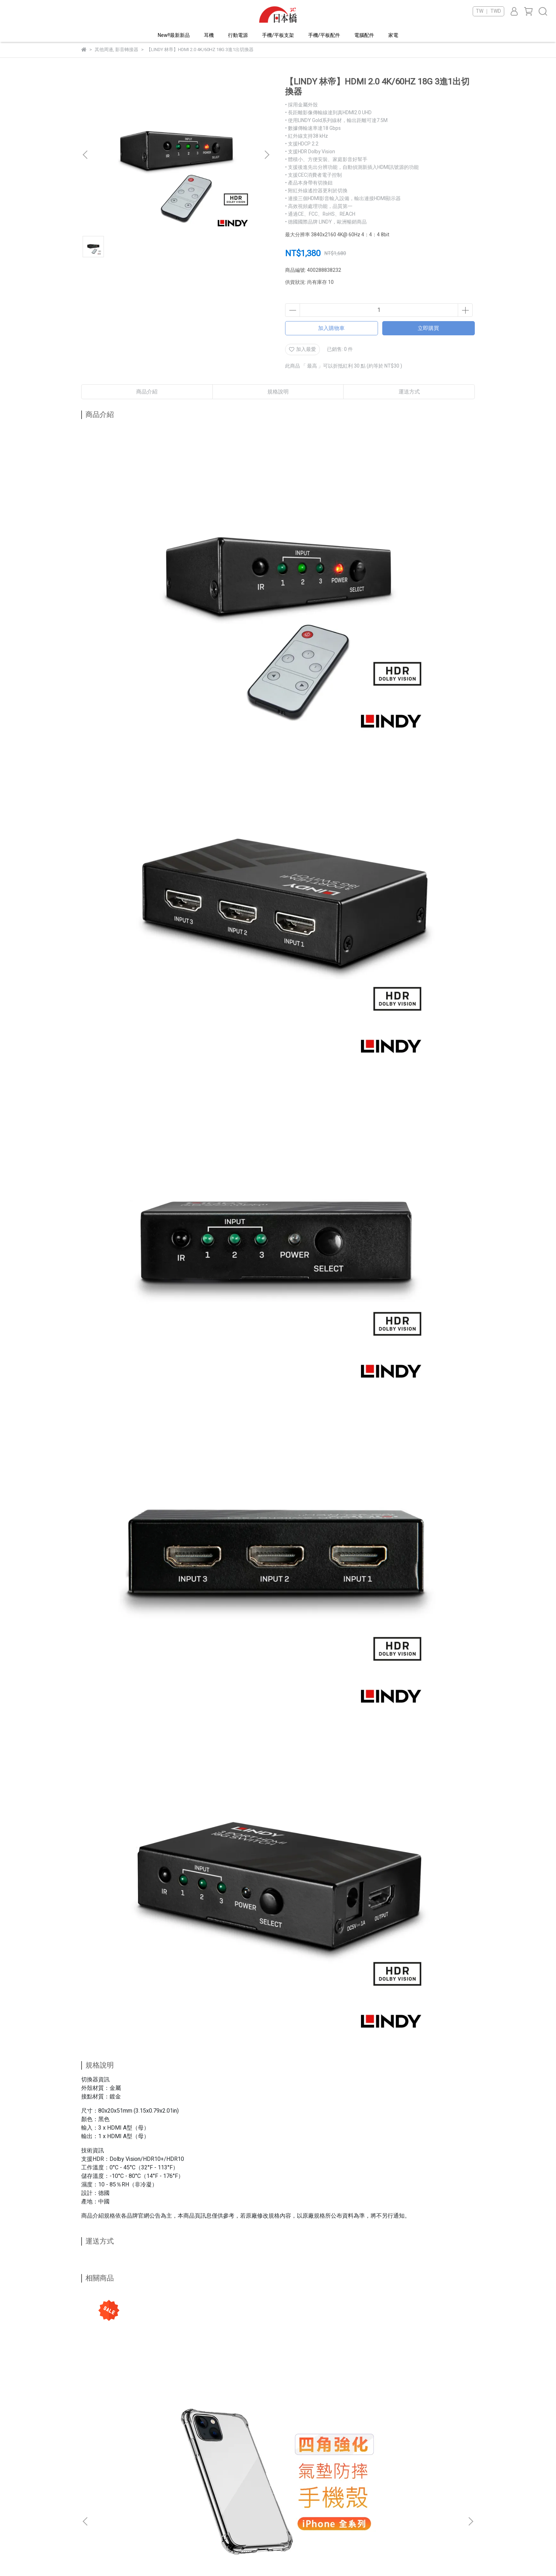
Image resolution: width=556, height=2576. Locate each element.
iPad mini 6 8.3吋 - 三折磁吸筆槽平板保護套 (324, 2404)
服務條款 (275, 2519)
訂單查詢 (183, 2519)
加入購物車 (331, 328)
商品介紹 (146, 392)
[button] (266, 154)
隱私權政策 (277, 2508)
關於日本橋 (185, 2487)
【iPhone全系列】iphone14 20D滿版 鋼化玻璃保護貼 (225, 2404)
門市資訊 (183, 2529)
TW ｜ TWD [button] (488, 11)
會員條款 (275, 2497)
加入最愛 (302, 349)
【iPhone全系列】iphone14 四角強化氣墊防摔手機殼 (133, 2404)
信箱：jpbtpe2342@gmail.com (115, 2497)
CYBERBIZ (215, 2558)
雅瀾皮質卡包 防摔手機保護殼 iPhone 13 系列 (420, 2404)
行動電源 (238, 35)
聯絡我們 (183, 2497)
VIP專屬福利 (278, 2487)
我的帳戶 (183, 2508)
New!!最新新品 (174, 35)
